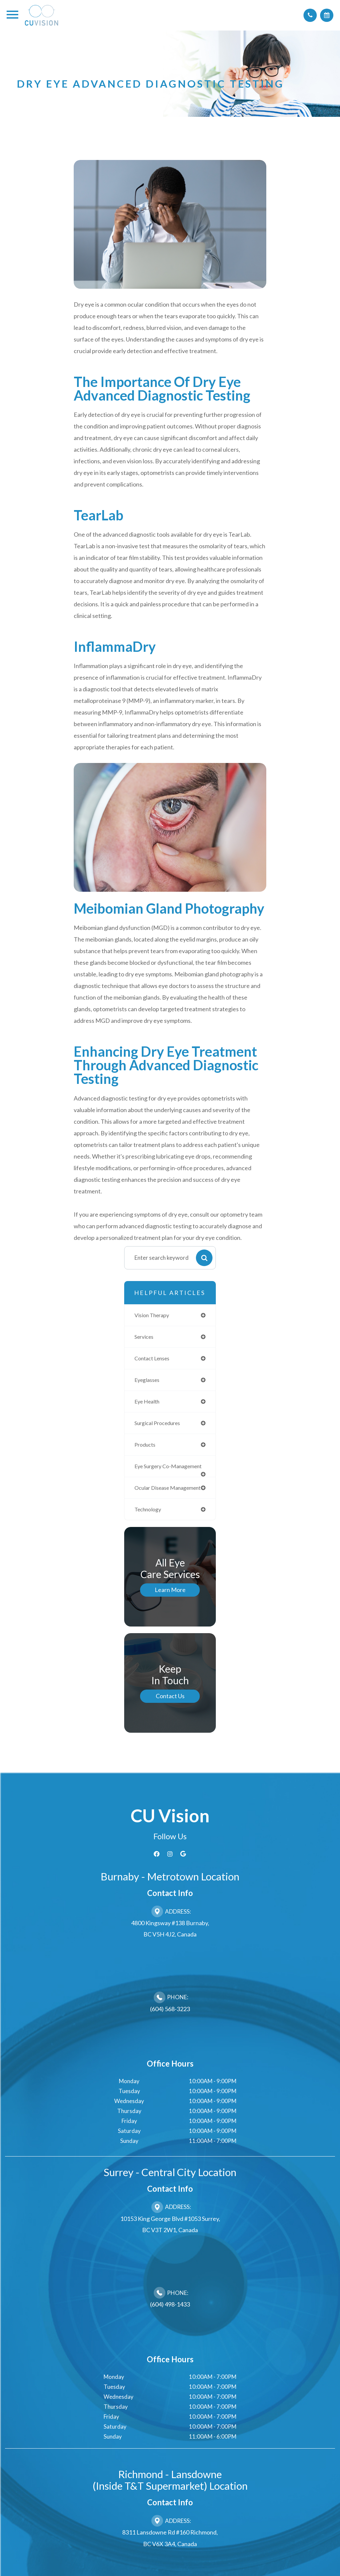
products (146, 1448)
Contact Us (170, 1718)
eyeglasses (148, 1381)
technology (149, 1531)
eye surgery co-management (154, 1474)
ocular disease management (153, 1505)
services (144, 1337)
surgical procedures (159, 1425)
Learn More (170, 1612)
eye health (147, 1403)
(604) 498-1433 (170, 2326)
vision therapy (153, 1315)
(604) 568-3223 (170, 2031)
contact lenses (153, 1359)
